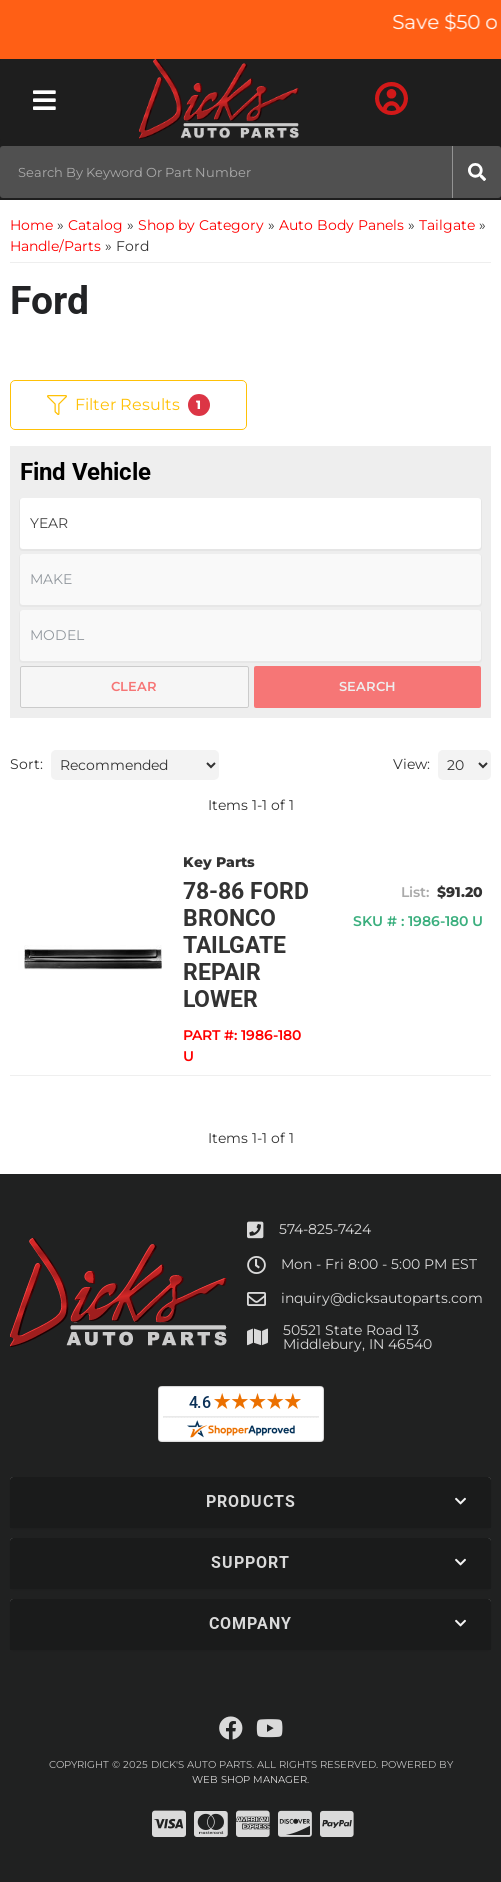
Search (367, 686)
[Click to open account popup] (391, 100)
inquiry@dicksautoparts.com (382, 1298)
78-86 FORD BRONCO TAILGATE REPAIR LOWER (246, 945)
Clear (134, 686)
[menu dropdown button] (44, 100)
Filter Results (128, 405)
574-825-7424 (325, 1229)
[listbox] (250, 523)
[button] (250, 172)
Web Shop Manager (249, 1779)
